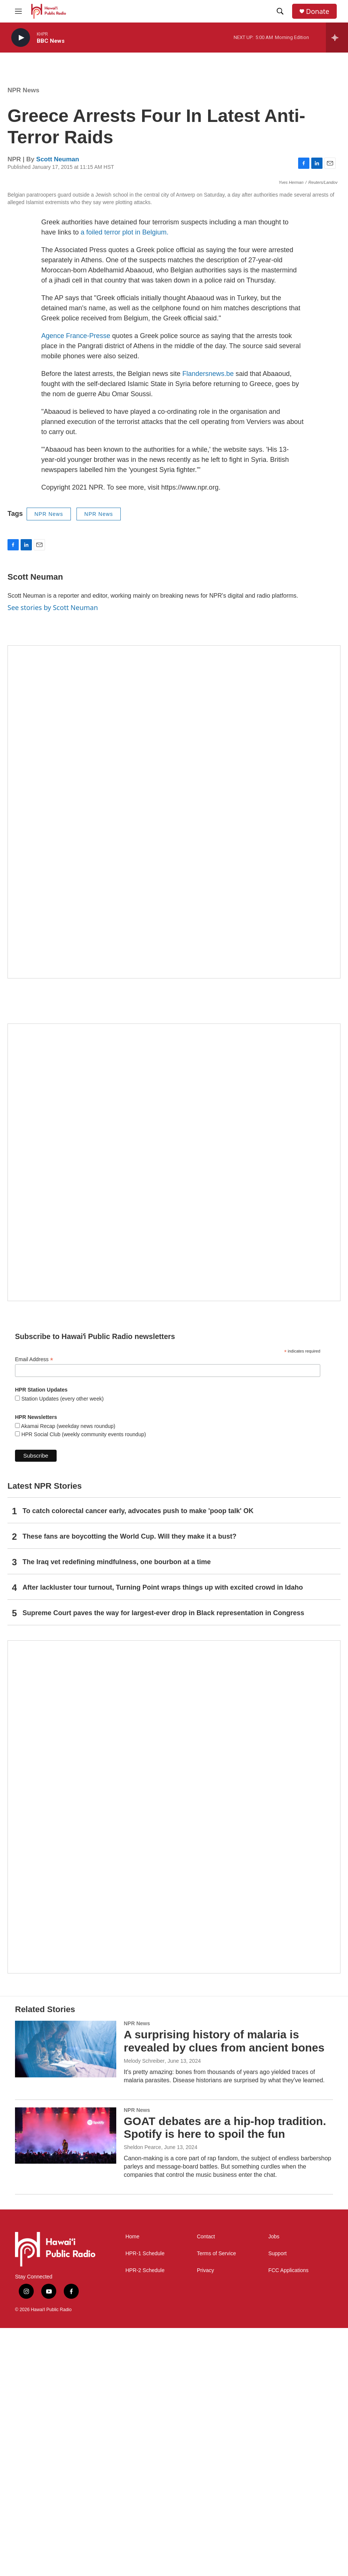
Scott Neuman (57, 159)
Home (132, 2484)
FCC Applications (288, 2518)
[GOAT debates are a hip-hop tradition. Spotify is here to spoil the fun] (65, 2383)
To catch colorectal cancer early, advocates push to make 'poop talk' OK (138, 1759)
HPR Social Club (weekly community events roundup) (83, 1682)
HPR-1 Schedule (144, 2501)
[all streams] (337, 38)
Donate (317, 11)
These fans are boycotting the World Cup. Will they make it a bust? (129, 1784)
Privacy (205, 2518)
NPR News (23, 90)
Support (277, 2501)
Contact (206, 2484)
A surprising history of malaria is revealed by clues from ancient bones (224, 2288)
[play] (21, 37)
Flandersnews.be (208, 621)
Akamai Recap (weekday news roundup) (67, 1674)
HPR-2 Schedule (144, 2518)
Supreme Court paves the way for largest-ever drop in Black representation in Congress (163, 1860)
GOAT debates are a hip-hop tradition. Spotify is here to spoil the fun (225, 2375)
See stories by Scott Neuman (53, 855)
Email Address (34, 1607)
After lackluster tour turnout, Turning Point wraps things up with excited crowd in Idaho (162, 1835)
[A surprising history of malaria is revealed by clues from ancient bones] (65, 2296)
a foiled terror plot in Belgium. (124, 480)
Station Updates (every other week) (62, 1646)
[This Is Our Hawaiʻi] (174, 2054)
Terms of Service (216, 2501)
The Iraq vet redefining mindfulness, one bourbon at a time (116, 1810)
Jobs (273, 2484)
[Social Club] (174, 1409)
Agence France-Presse (75, 583)
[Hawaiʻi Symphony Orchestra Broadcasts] (174, 1059)
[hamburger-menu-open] (18, 11)
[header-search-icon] (280, 11)
